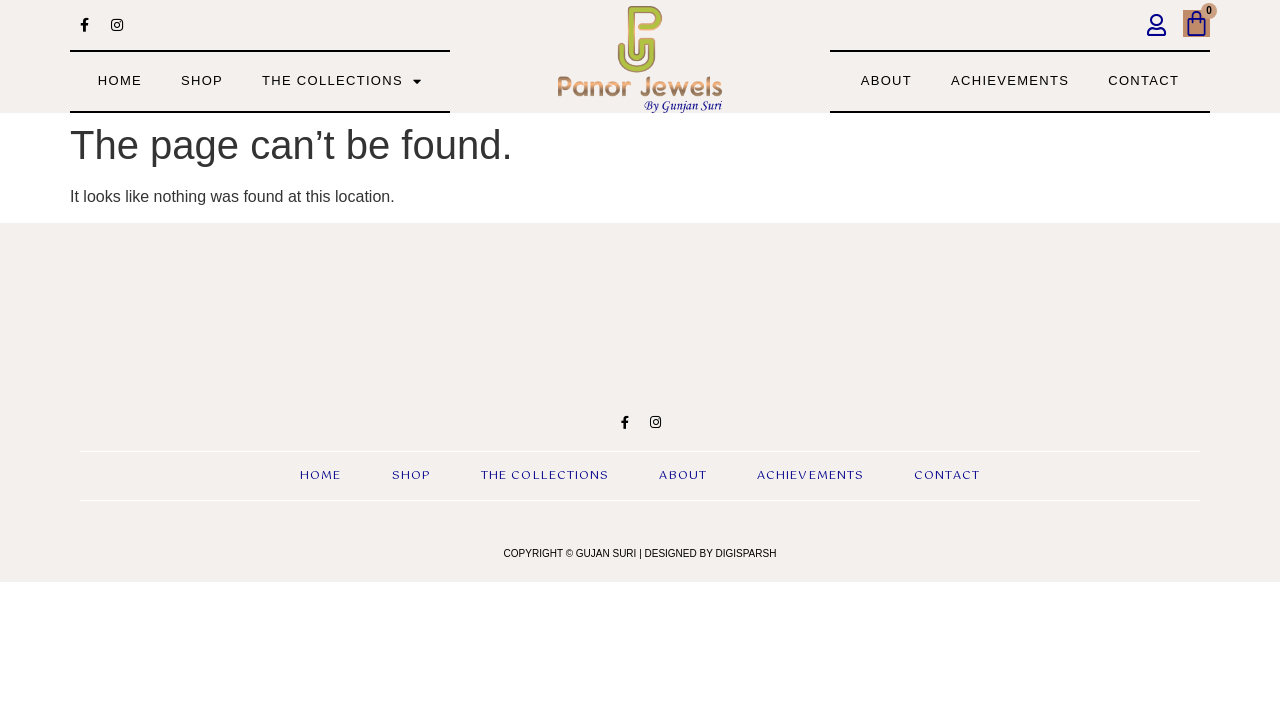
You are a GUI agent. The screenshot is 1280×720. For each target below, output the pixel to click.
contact (1143, 80)
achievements (1010, 80)
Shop (202, 80)
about (886, 80)
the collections (342, 81)
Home (120, 80)
